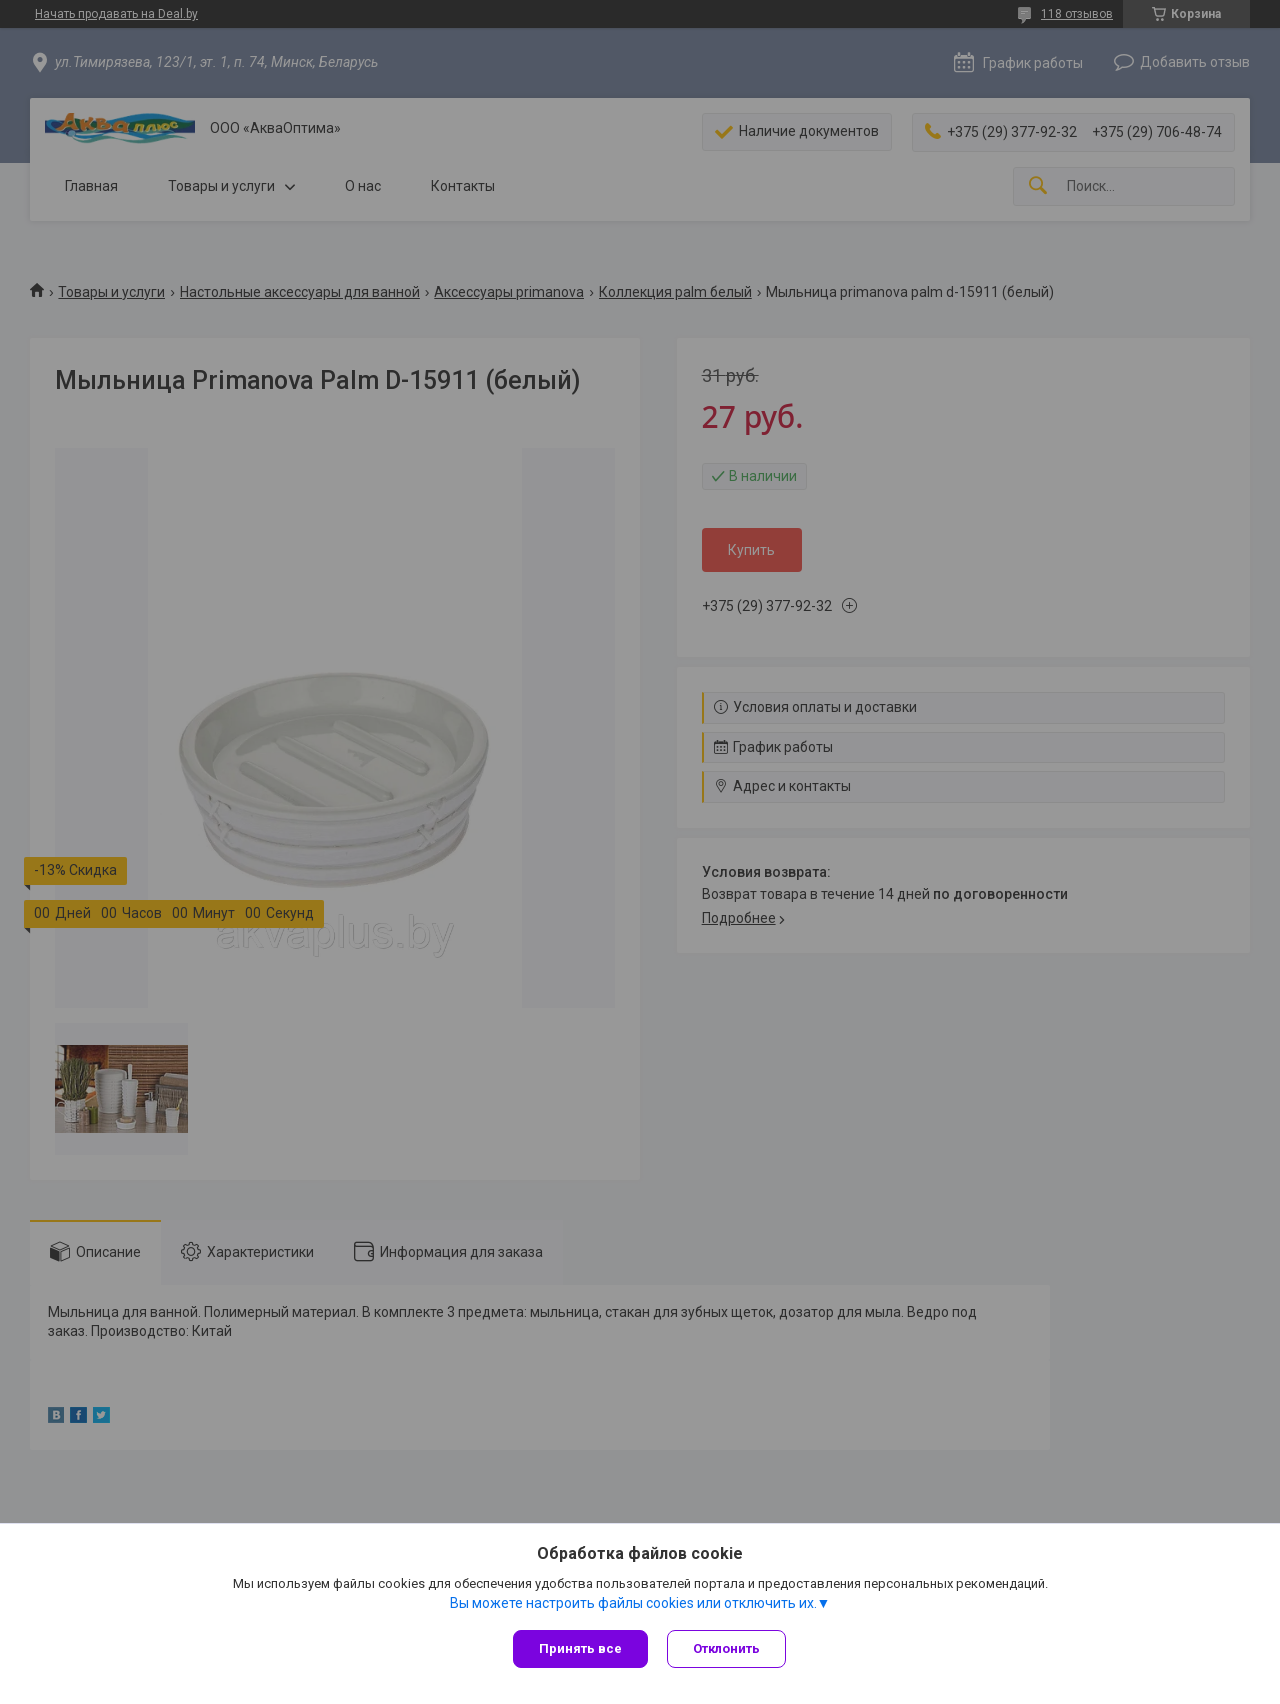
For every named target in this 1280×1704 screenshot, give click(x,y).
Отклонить (727, 1648)
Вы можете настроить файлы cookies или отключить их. (633, 1603)
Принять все (580, 1648)
